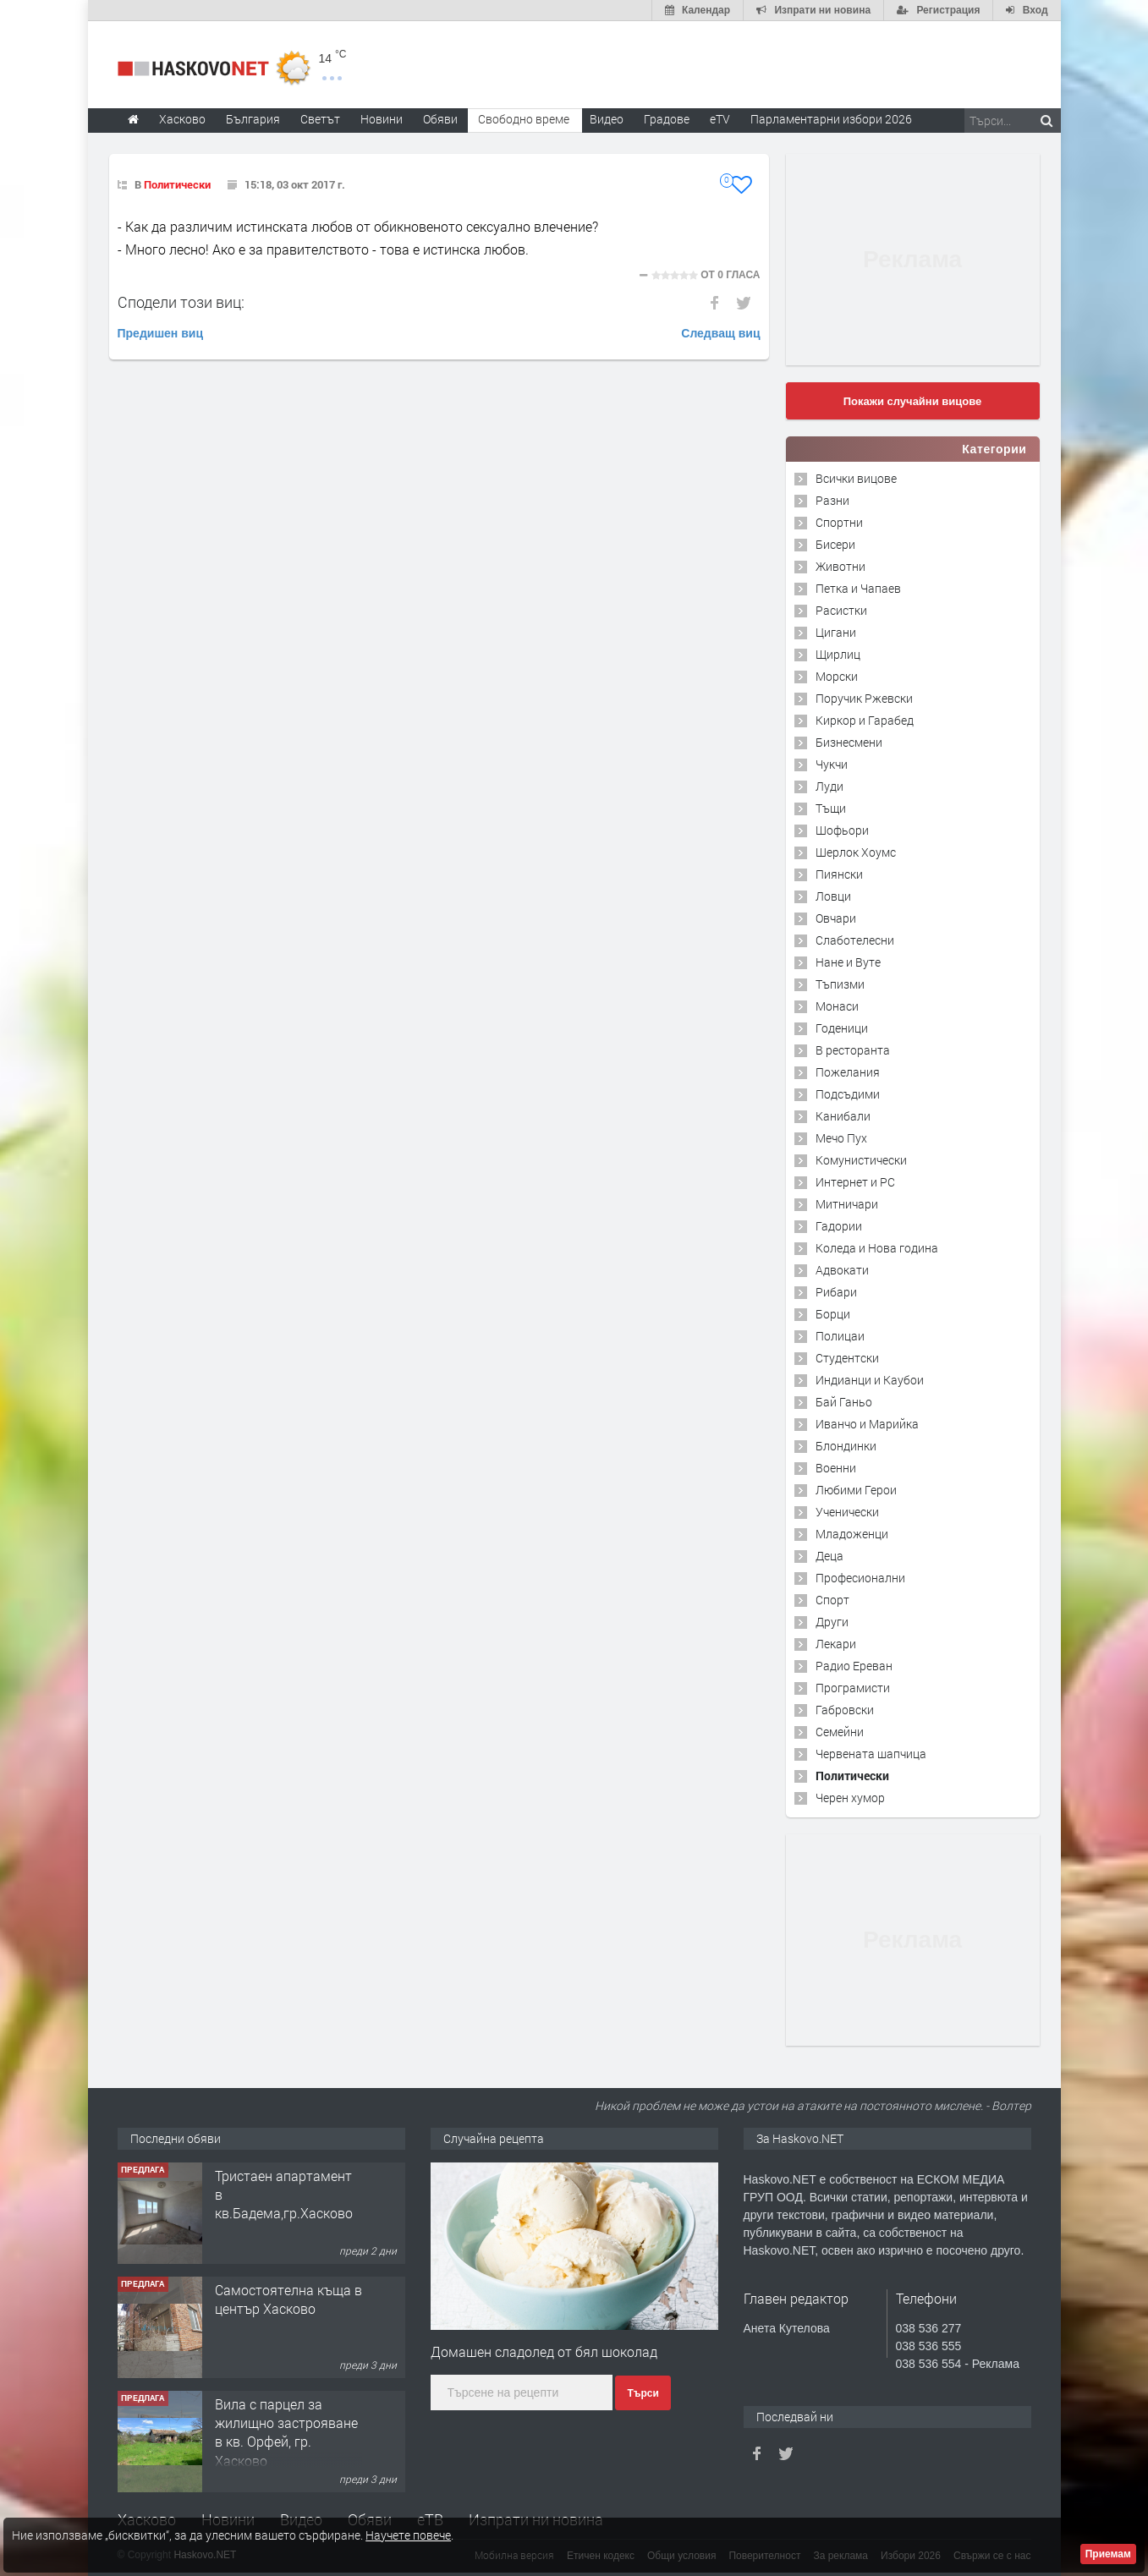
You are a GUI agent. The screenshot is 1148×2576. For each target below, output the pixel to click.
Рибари (836, 1292)
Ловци (833, 896)
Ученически (847, 1512)
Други (832, 1622)
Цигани (836, 632)
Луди (829, 786)
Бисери (835, 544)
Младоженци (852, 1534)
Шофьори (842, 830)
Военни (836, 1468)
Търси (642, 2393)
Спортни (839, 522)
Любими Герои (856, 1490)
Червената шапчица (871, 1754)
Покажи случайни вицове (912, 401)
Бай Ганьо (844, 1402)
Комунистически (861, 1160)
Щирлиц (838, 654)
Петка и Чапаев (858, 588)
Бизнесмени (849, 742)
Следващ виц (720, 333)
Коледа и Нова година (877, 1248)
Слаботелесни (855, 940)
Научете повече (408, 2535)
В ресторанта (853, 1050)
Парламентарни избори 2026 (831, 119)
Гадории (839, 1226)
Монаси (837, 1006)
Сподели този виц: (181, 302)
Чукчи (832, 764)
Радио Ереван (854, 1666)
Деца (829, 1556)
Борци (833, 1314)
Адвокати (842, 1270)
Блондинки (846, 1446)
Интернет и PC (855, 1182)
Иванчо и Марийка (867, 1424)
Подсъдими (848, 1094)
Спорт (832, 1600)
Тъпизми (840, 984)
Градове (666, 119)
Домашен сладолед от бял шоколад (544, 2351)
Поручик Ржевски (864, 698)
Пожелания (848, 1072)
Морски (837, 676)
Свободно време (523, 119)
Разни (832, 500)
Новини (381, 119)
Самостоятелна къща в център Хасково (288, 2299)
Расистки (841, 610)
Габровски (845, 1710)
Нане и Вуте (848, 962)
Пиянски (839, 874)
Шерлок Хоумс (856, 852)
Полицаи (840, 1336)
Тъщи (831, 808)
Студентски (847, 1358)
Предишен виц (161, 333)
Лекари (836, 1644)
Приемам (1108, 2554)
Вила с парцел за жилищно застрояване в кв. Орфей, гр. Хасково (286, 2432)
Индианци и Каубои (870, 1380)
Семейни (840, 1732)
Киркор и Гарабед (865, 720)
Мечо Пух (841, 1138)
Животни (840, 566)
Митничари (847, 1204)
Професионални (860, 1578)
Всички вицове (856, 478)
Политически (177, 184)
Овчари (836, 918)
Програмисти (853, 1688)
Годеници (842, 1028)
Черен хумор (850, 1797)
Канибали (843, 1116)
